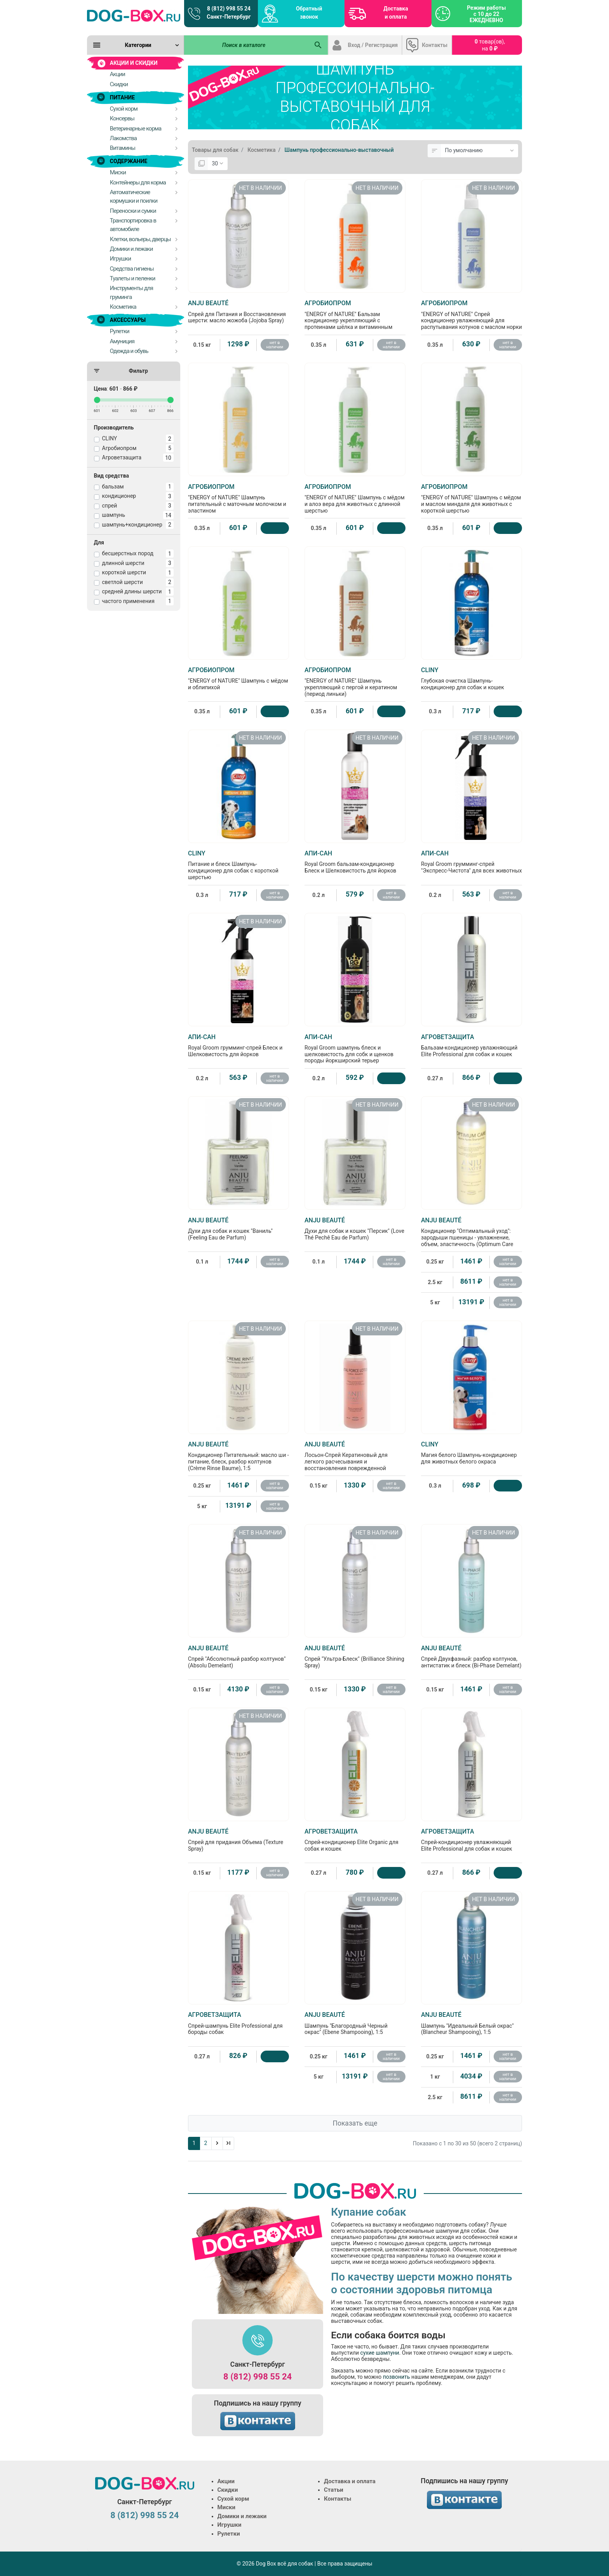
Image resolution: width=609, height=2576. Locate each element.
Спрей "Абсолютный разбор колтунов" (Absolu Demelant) (238, 1656)
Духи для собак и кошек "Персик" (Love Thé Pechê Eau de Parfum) (354, 1229)
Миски (226, 2507)
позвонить (397, 2377)
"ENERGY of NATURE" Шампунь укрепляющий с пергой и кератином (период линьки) (354, 681)
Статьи (333, 2489)
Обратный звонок (309, 12)
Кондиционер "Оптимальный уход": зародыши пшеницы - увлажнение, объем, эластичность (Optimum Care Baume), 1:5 (471, 1235)
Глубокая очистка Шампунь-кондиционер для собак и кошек (471, 678)
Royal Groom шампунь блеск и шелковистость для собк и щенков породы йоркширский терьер (354, 1048)
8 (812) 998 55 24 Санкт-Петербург (229, 12)
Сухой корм (233, 2498)
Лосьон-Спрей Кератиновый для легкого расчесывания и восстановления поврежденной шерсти (354, 1459)
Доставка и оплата (395, 12)
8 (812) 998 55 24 (257, 2376)
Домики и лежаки (242, 2516)
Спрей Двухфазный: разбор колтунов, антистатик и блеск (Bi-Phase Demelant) (471, 1656)
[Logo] (133, 15)
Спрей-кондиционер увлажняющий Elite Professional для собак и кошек (471, 1840)
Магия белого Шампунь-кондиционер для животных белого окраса (471, 1453)
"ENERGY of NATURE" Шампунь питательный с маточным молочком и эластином (238, 498)
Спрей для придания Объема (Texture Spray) (238, 1840)
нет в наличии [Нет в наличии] (274, 344)
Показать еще (354, 2123)
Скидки (228, 2489)
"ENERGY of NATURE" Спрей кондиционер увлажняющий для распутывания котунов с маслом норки (471, 314)
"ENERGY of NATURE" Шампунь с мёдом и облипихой (238, 678)
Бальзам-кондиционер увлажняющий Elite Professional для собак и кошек (471, 1045)
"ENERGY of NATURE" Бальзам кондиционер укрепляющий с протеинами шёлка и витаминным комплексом (354, 318)
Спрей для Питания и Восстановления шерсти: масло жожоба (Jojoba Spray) (238, 311)
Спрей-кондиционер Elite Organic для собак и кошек (354, 1840)
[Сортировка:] (479, 150)
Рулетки (229, 2533)
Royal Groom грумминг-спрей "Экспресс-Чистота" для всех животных (471, 862)
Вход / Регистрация (373, 45)
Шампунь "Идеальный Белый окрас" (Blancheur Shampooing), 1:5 (471, 2023)
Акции (226, 2481)
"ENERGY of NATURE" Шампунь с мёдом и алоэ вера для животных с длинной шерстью (354, 498)
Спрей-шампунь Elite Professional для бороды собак (238, 2023)
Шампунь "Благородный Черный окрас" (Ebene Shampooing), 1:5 (354, 2023)
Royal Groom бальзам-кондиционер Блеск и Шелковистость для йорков (354, 862)
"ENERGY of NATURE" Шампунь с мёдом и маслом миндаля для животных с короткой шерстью (471, 498)
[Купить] (275, 528)
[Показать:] (218, 163)
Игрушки (230, 2524)
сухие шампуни (379, 2353)
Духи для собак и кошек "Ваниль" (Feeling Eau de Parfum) (238, 1229)
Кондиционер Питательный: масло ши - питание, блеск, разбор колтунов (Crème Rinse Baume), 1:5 (238, 1456)
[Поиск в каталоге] (246, 45)
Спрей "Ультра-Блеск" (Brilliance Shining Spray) (354, 1656)
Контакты (434, 45)
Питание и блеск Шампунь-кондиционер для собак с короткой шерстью (238, 865)
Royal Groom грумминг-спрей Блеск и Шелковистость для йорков (238, 1045)
